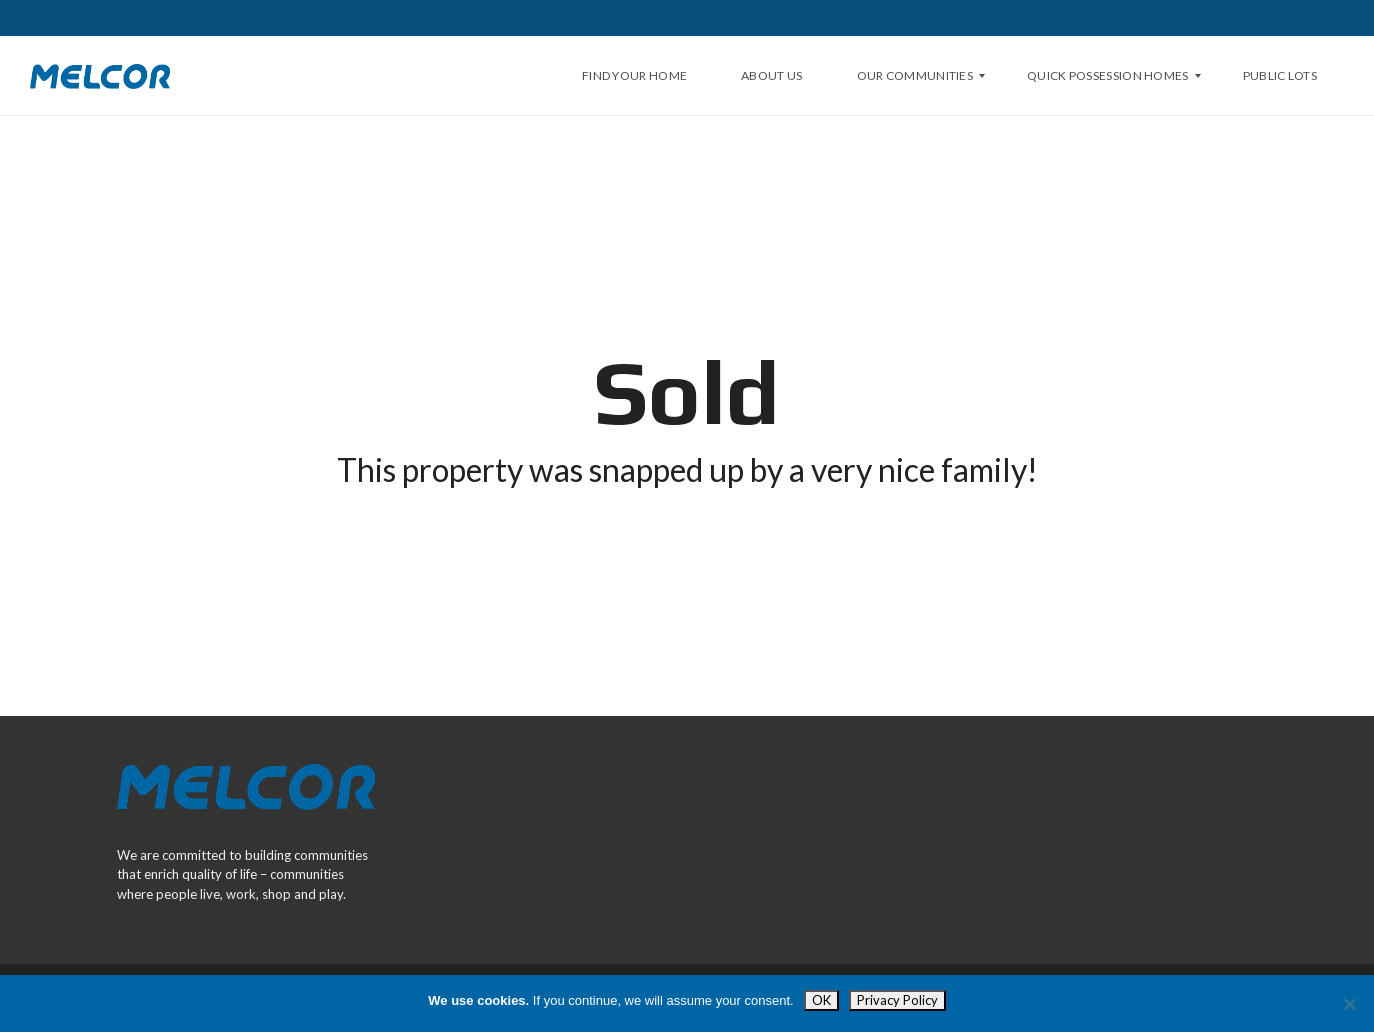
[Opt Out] (1349, 1004)
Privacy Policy (897, 1000)
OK (821, 1000)
